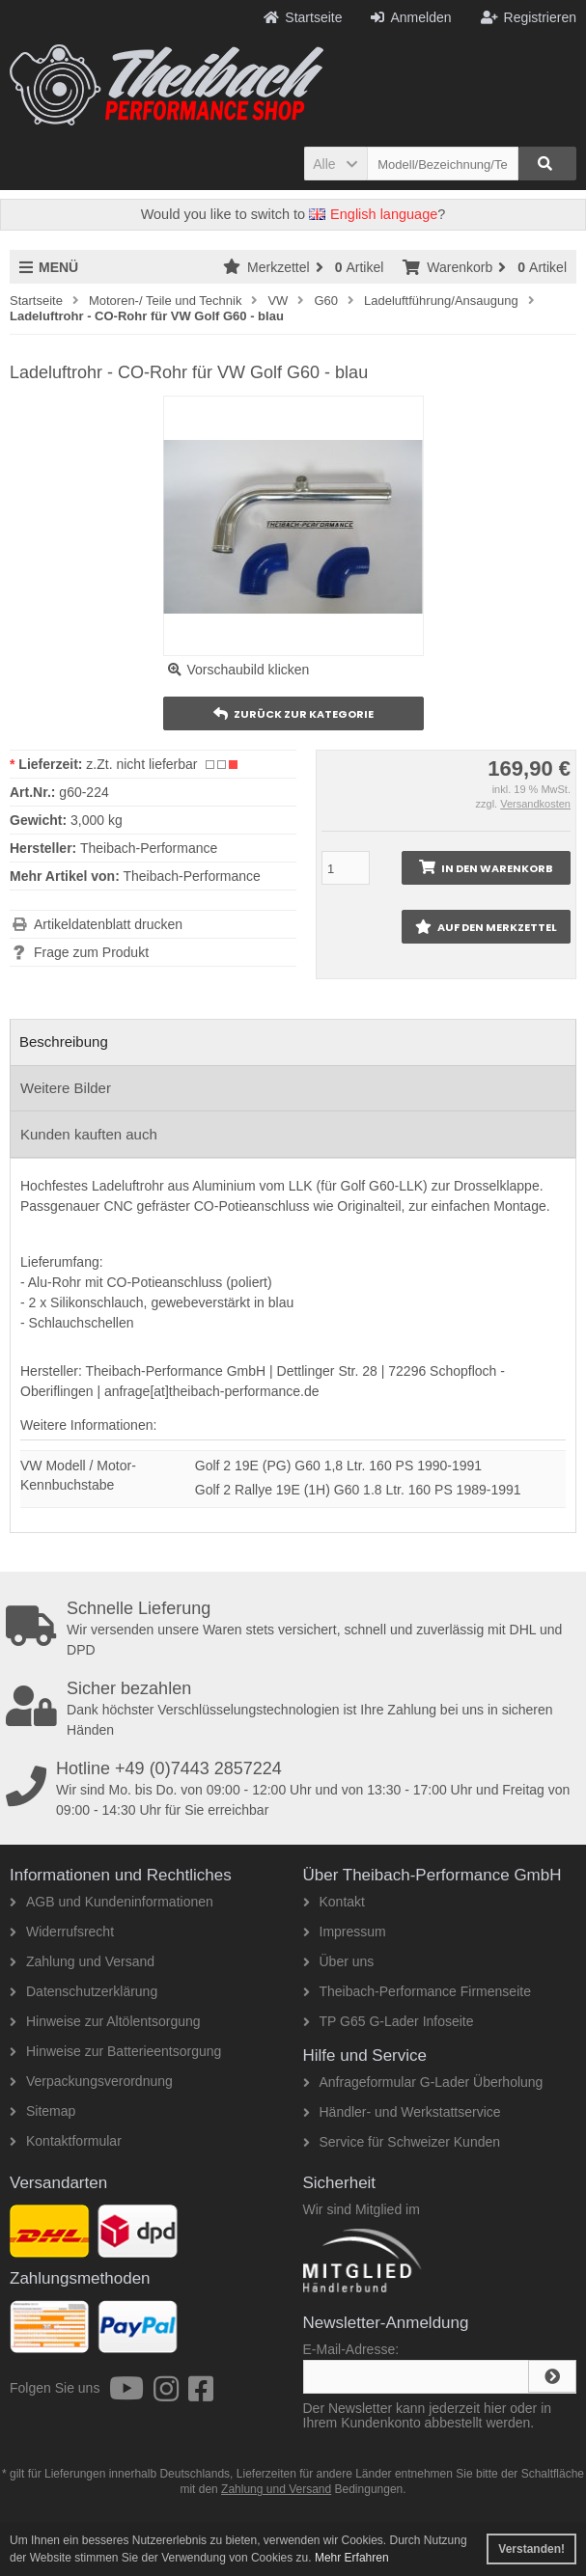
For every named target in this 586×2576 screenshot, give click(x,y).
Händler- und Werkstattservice (402, 2112)
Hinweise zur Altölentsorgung (105, 2021)
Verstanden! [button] (531, 2549)
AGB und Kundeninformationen (111, 1901)
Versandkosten (535, 803)
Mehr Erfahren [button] (352, 2557)
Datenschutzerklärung (83, 1991)
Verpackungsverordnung (91, 2081)
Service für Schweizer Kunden (402, 2142)
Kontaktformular (66, 2141)
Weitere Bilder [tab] (65, 1088)
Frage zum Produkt (91, 952)
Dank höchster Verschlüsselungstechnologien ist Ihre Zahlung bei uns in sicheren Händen (296, 1709)
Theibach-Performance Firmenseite (417, 1991)
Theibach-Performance (191, 876)
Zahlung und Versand (82, 1961)
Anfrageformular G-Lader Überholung (423, 2082)
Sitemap (42, 2111)
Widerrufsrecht (62, 1931)
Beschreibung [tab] (63, 1041)
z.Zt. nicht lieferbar (141, 764)
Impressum (344, 1931)
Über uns (339, 1961)
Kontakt (334, 1901)
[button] (335, 163)
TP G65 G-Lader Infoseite (388, 2021)
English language (373, 214)
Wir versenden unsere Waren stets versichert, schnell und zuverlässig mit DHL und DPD (296, 1629)
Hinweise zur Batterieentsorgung (115, 2051)
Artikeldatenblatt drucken (108, 924)
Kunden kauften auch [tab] (88, 1134)
